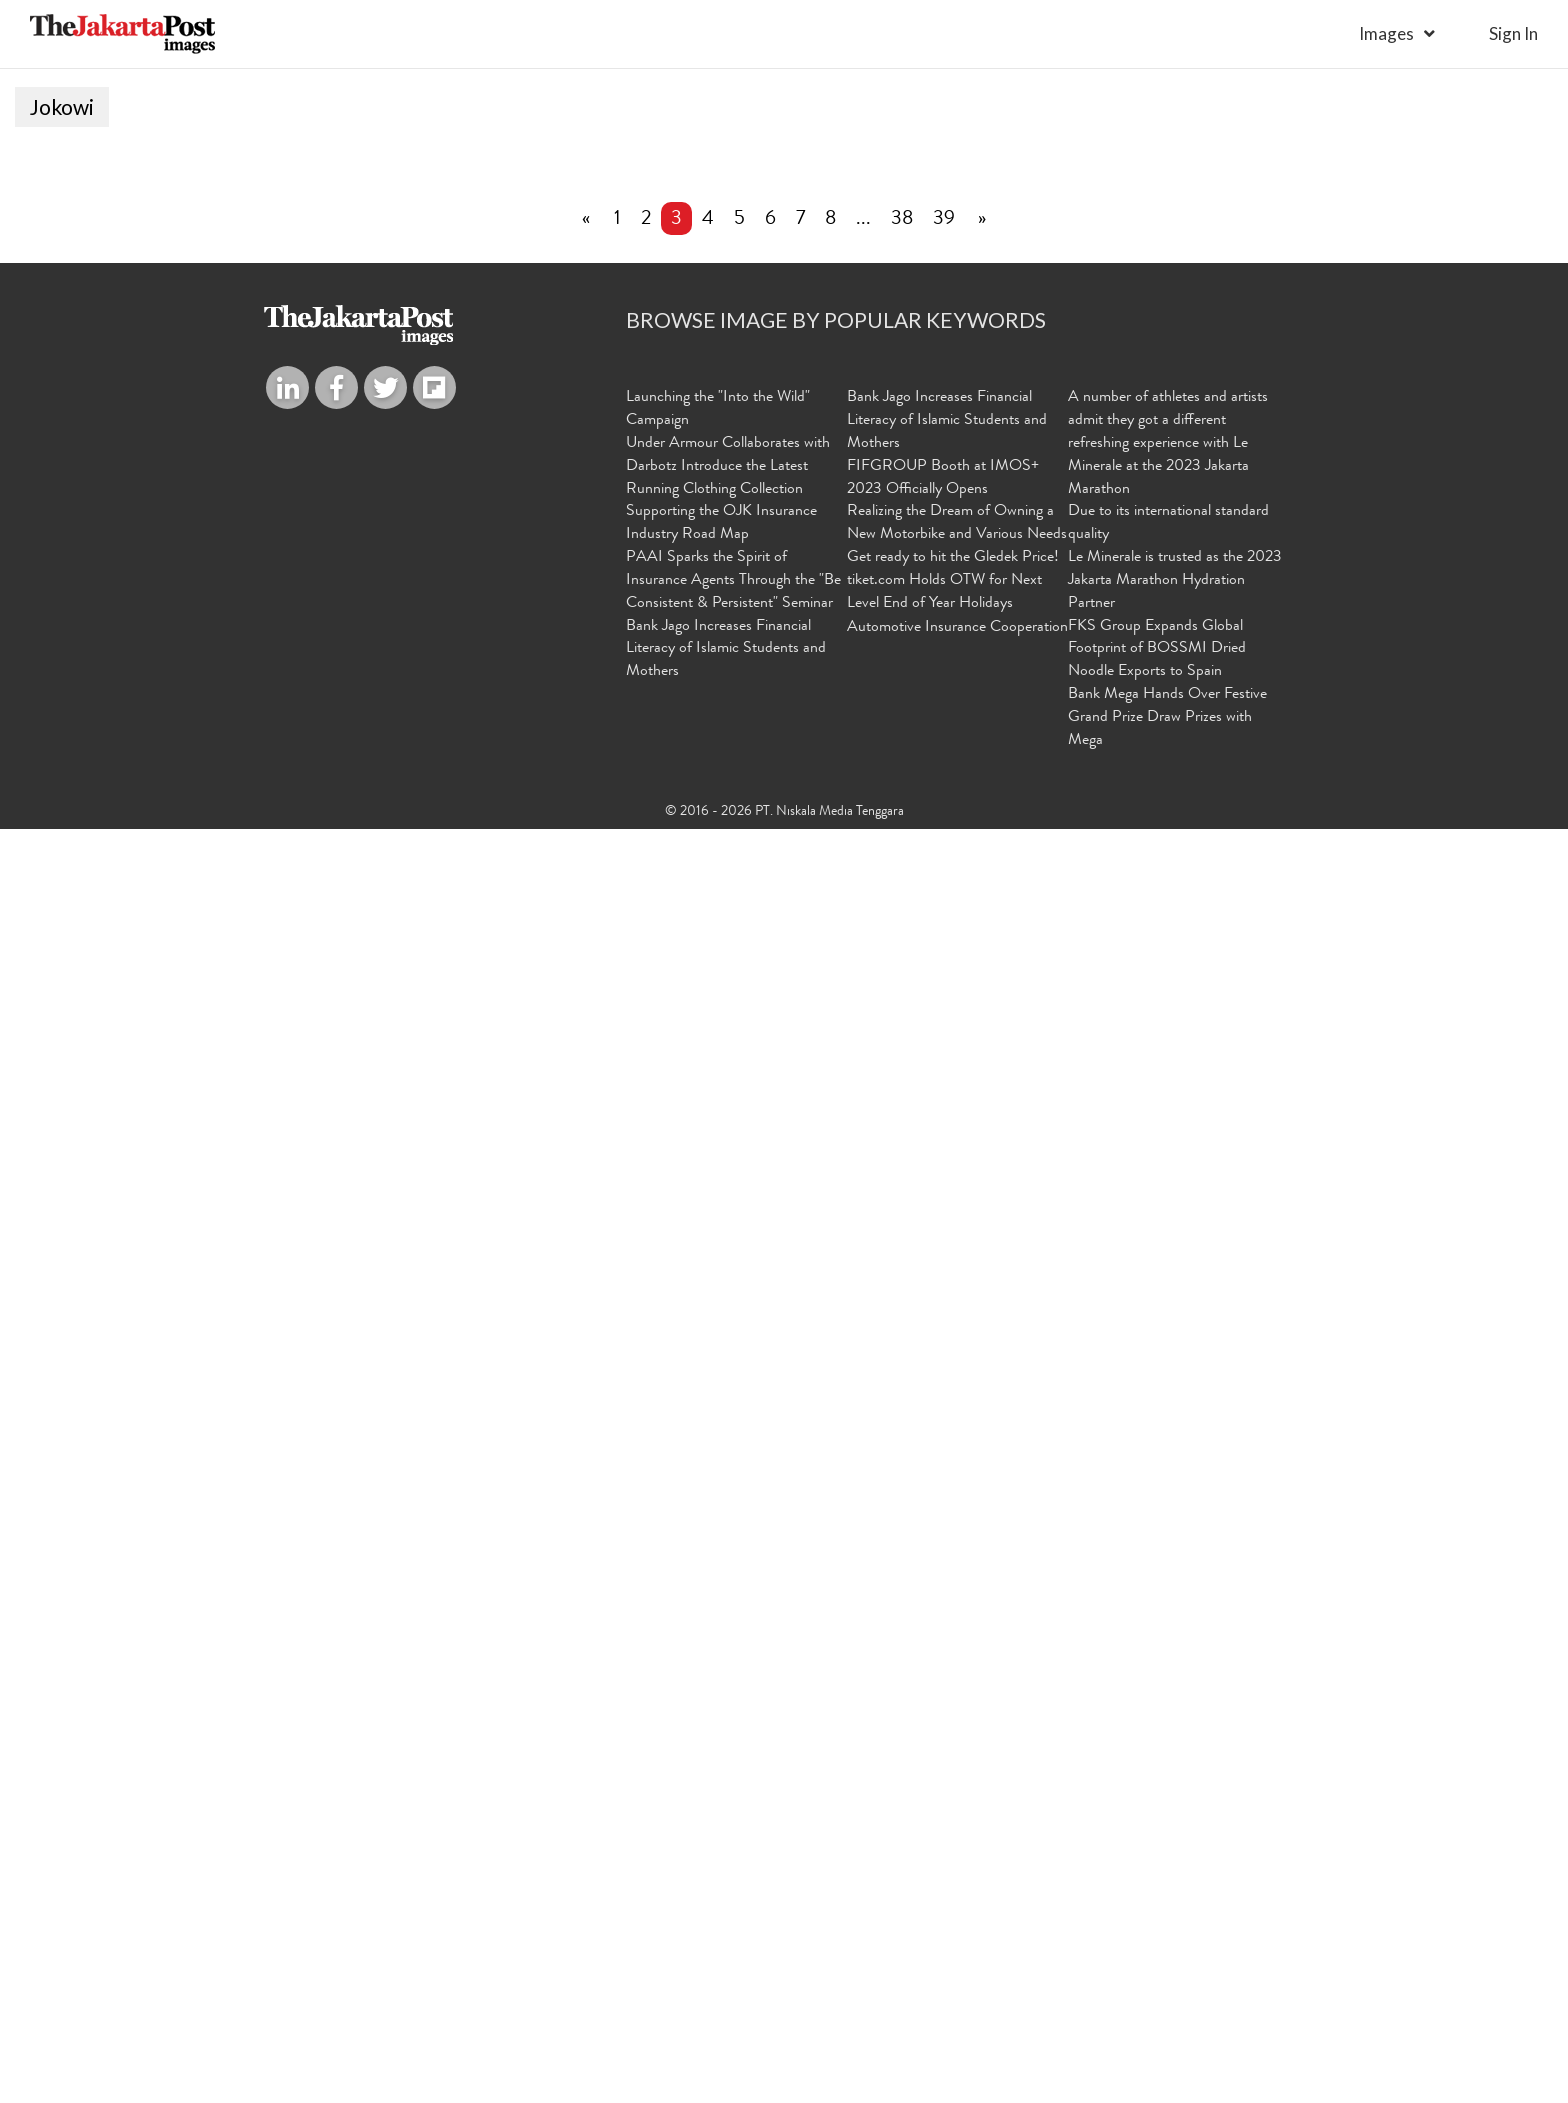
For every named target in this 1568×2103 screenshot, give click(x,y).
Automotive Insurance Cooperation (957, 1902)
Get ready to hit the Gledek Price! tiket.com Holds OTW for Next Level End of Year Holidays (953, 1856)
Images (1386, 33)
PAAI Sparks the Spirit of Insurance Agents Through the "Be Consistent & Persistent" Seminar (733, 1856)
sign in (1513, 33)
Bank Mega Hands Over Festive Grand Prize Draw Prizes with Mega (1167, 1993)
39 (944, 1495)
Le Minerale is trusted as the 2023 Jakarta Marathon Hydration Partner (1175, 1856)
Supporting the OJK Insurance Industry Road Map (721, 1798)
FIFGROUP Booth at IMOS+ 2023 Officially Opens (943, 1752)
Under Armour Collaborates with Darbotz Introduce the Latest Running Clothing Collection (728, 1741)
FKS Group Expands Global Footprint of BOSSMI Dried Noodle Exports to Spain (1157, 1924)
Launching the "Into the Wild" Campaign (718, 1684)
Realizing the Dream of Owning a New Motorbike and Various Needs (957, 1798)
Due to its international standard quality (1168, 1798)
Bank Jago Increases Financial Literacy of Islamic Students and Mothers (726, 1924)
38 (902, 1495)
